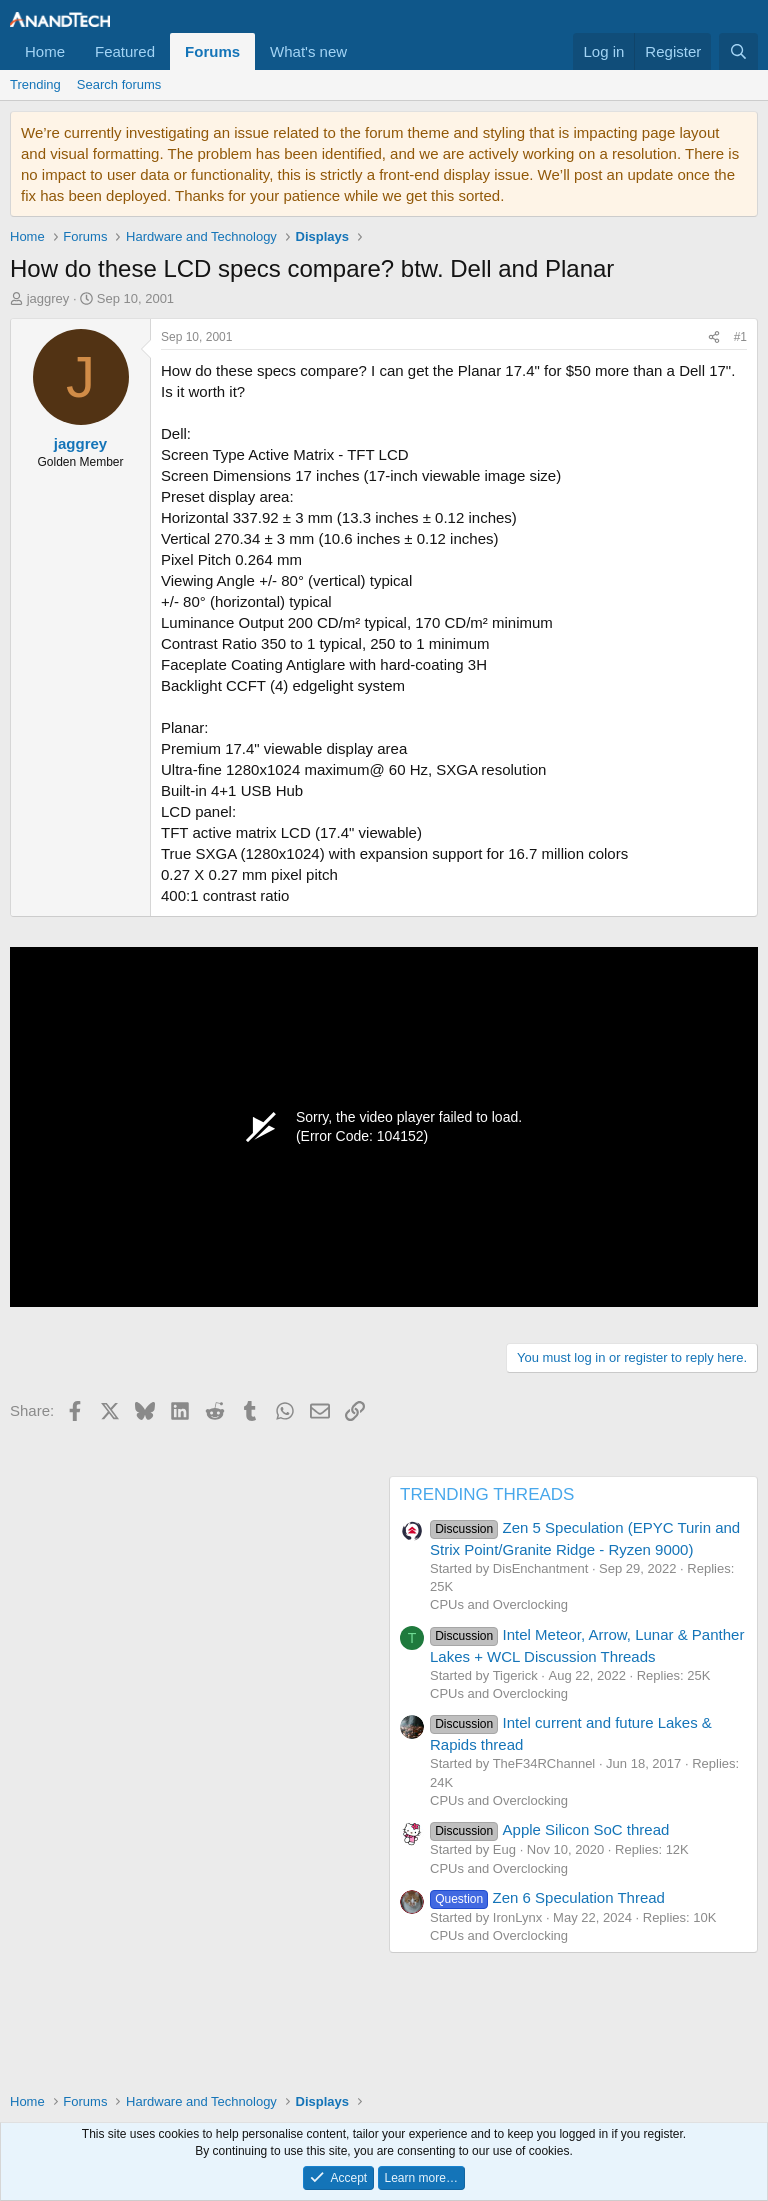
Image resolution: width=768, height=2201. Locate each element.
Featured (125, 51)
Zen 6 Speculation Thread (547, 1897)
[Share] (714, 337)
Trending (35, 84)
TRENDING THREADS (487, 1494)
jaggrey (48, 298)
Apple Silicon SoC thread (549, 1829)
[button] (363, 51)
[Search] (738, 51)
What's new (308, 51)
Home (45, 51)
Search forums (119, 84)
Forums (212, 51)
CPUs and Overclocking (499, 1604)
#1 (740, 337)
